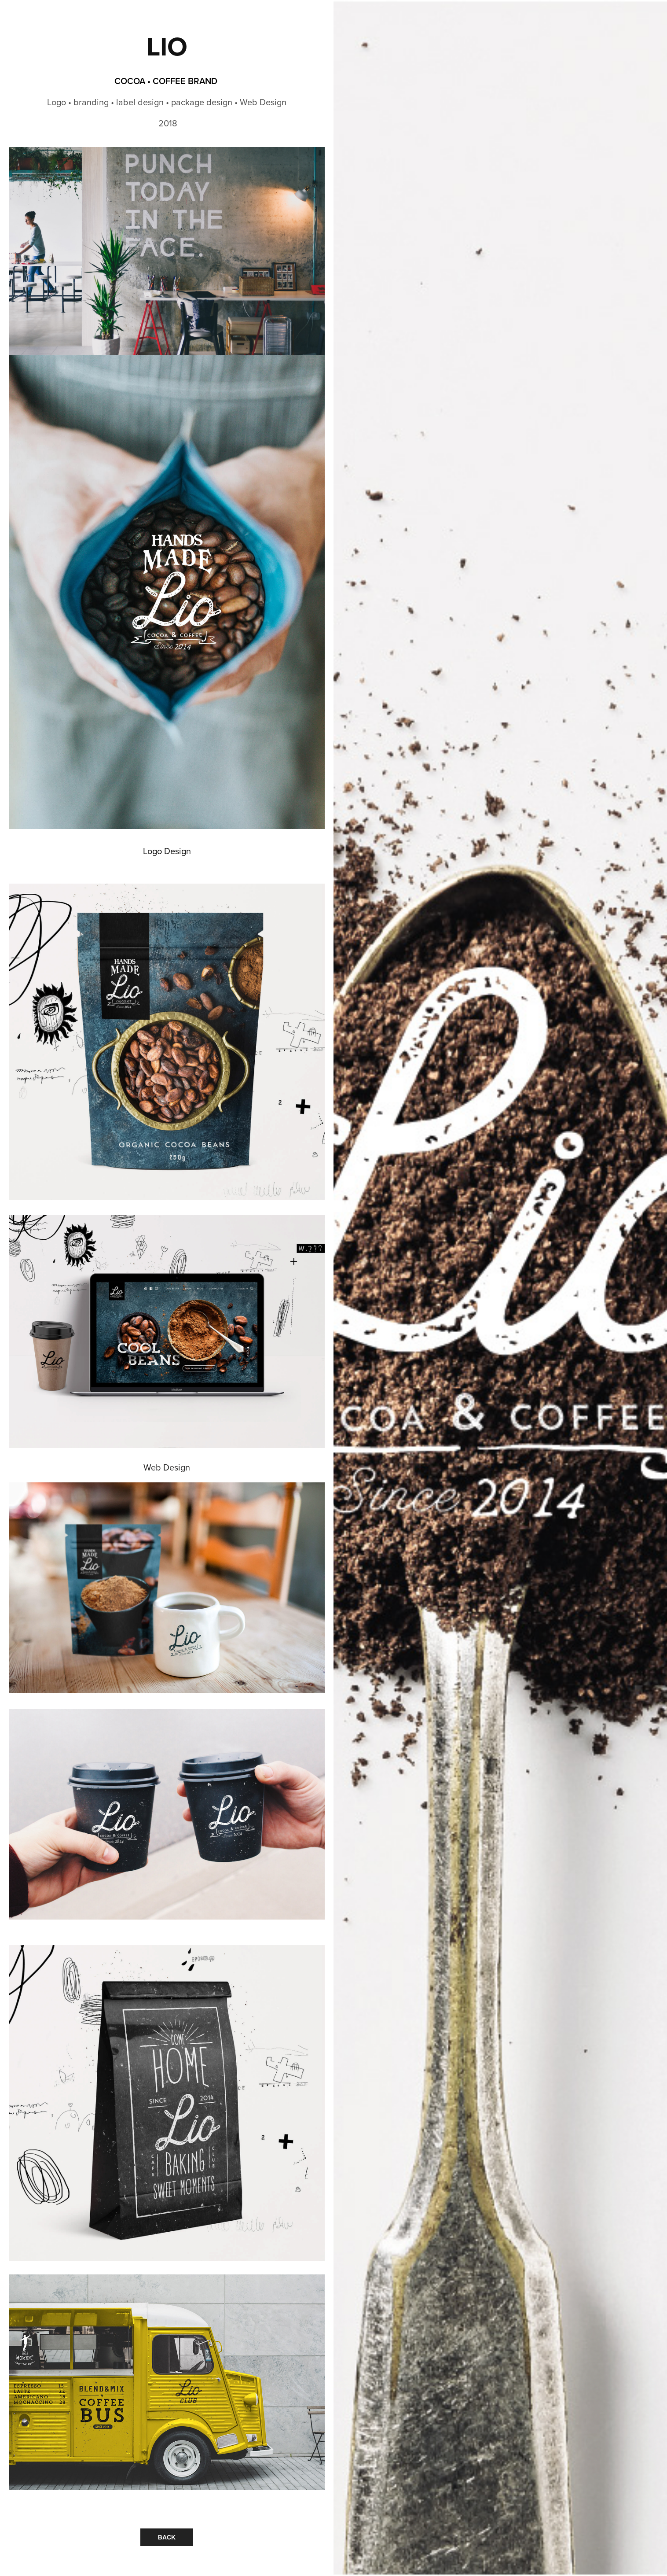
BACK (167, 2537)
